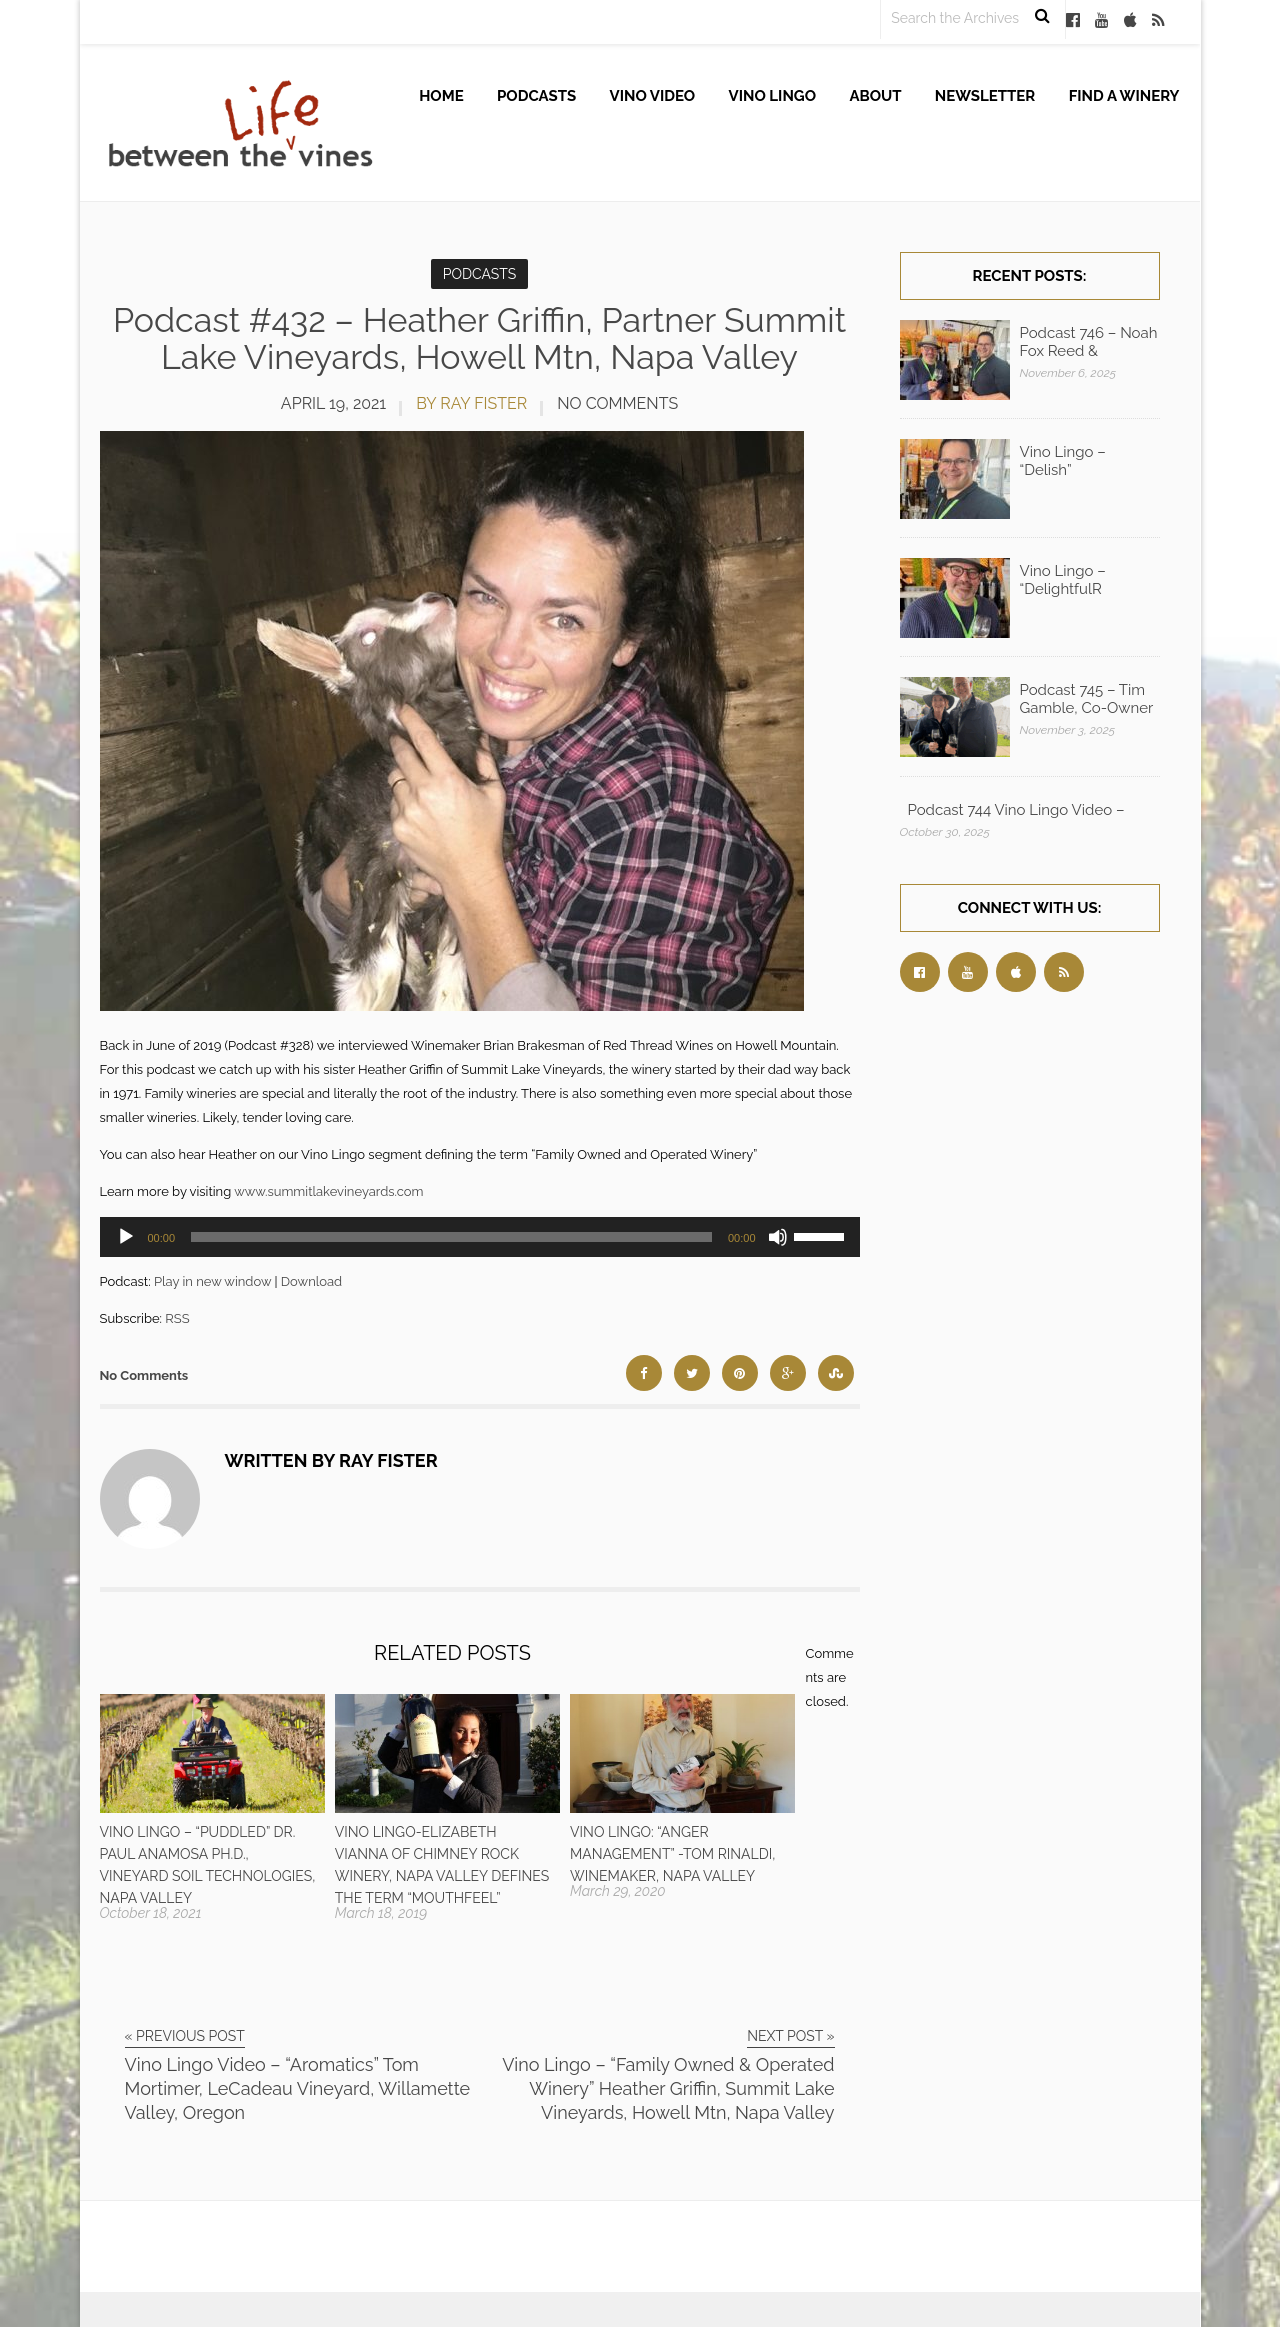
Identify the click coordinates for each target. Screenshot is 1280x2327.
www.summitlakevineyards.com (328, 1191)
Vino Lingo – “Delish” (1063, 461)
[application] (480, 1237)
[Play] (126, 1237)
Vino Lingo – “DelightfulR (1063, 580)
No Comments (617, 403)
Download (311, 1281)
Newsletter (985, 96)
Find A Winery (1124, 96)
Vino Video (653, 96)
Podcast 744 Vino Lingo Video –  (1018, 810)
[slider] (451, 1237)
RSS (177, 1318)
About (875, 96)
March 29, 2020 (617, 1891)
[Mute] (778, 1237)
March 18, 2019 (381, 1913)
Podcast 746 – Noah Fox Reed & (1089, 342)
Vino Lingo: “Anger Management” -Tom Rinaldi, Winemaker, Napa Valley (672, 1854)
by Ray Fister (471, 403)
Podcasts (536, 96)
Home (441, 96)
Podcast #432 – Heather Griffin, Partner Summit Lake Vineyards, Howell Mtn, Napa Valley (479, 338)
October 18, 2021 (151, 1913)
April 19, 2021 (333, 403)
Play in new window (212, 1281)
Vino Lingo (773, 96)
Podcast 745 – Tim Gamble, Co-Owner (1087, 699)
